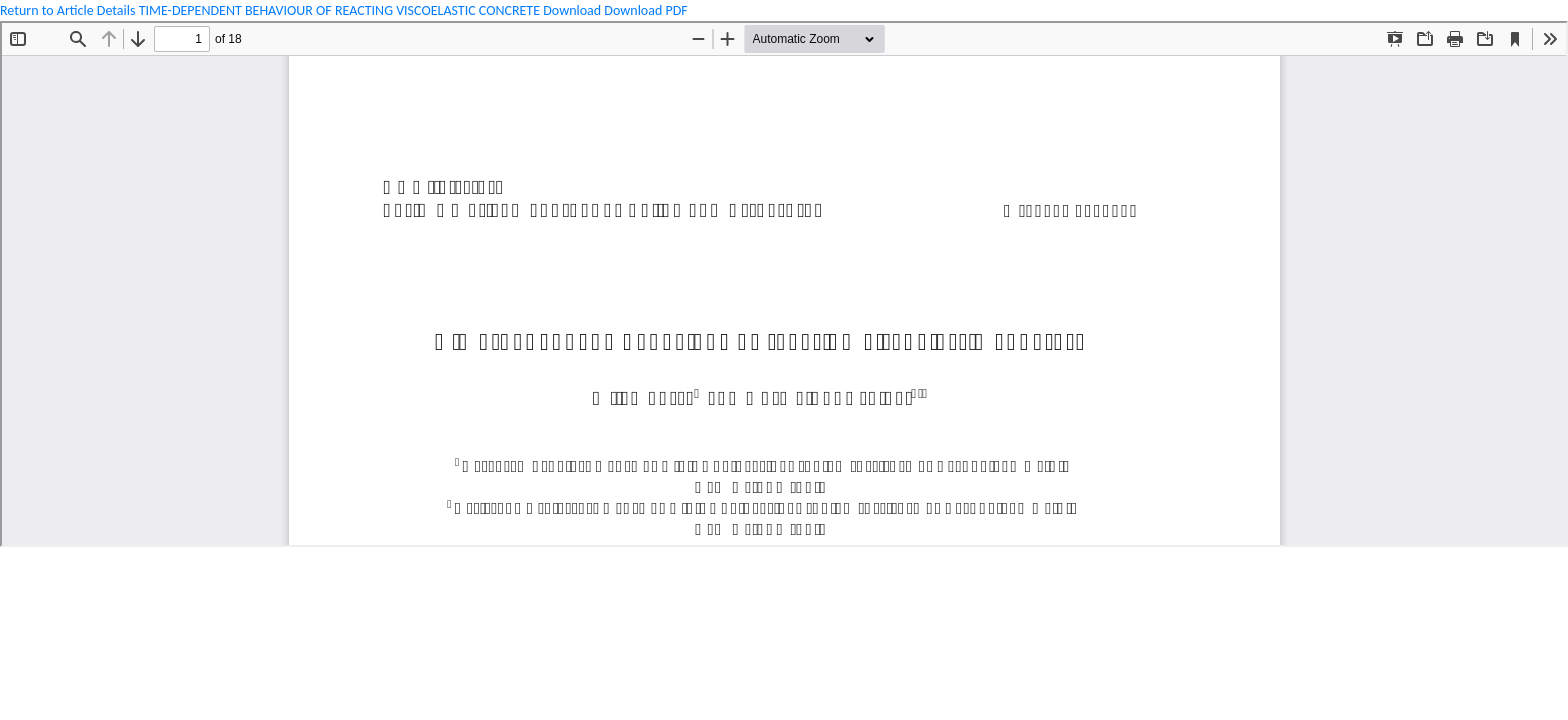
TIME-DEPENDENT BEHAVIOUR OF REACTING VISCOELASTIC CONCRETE (341, 10)
